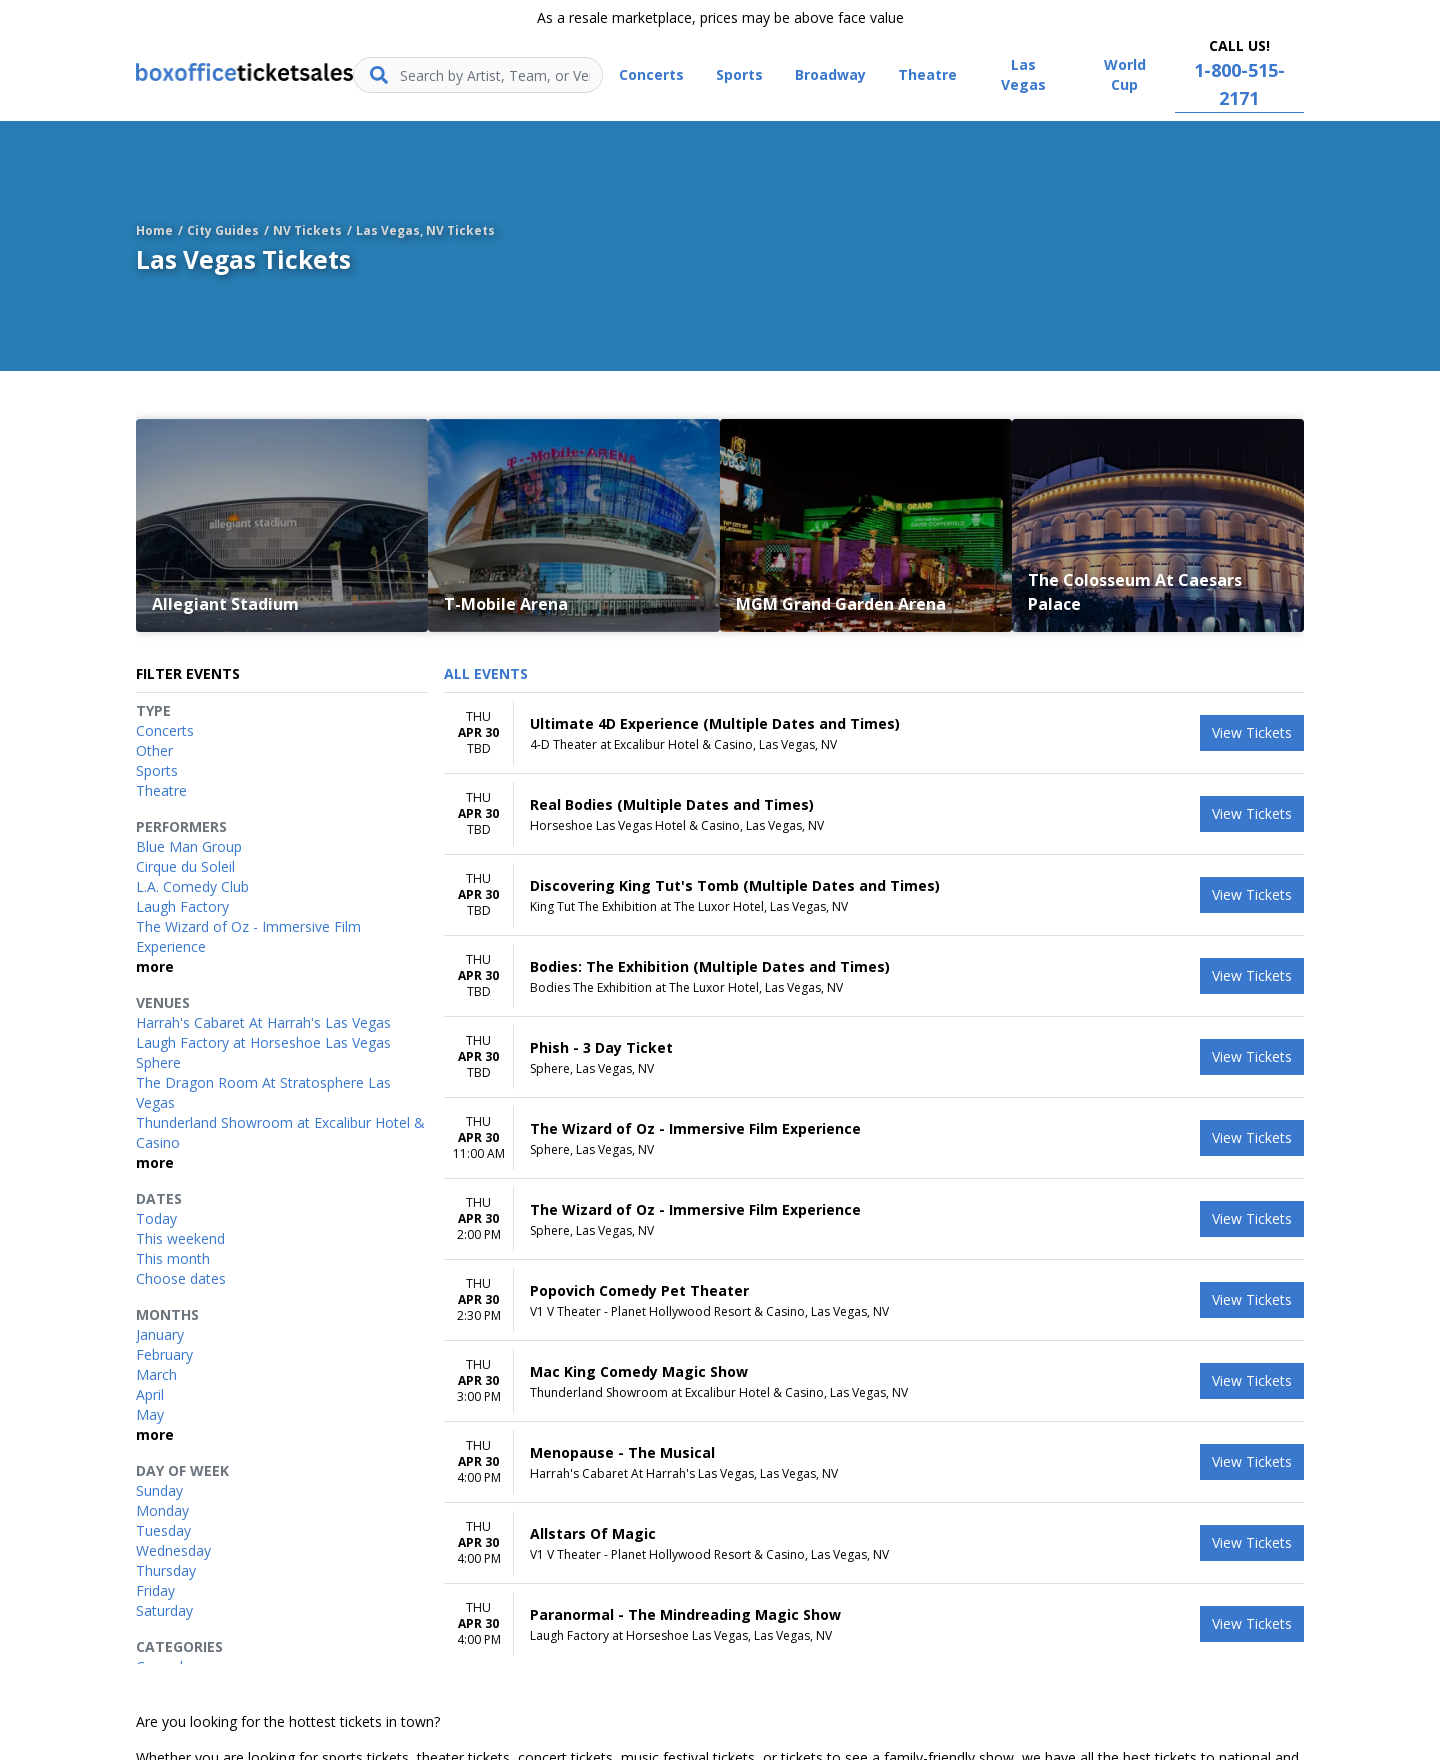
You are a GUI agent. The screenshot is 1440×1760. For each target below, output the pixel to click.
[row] (874, 733)
